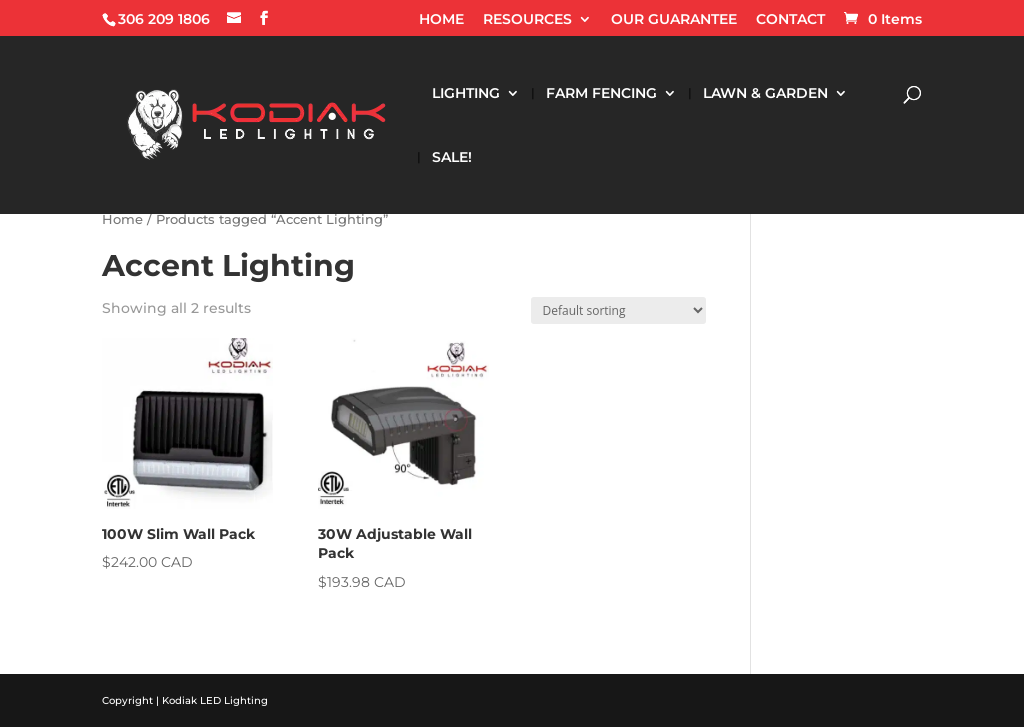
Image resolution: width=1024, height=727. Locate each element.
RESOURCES (527, 20)
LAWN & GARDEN (765, 94)
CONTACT (790, 20)
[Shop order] (618, 310)
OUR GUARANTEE (674, 20)
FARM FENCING (601, 94)
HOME (441, 20)
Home (122, 219)
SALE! (452, 158)
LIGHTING (466, 94)
